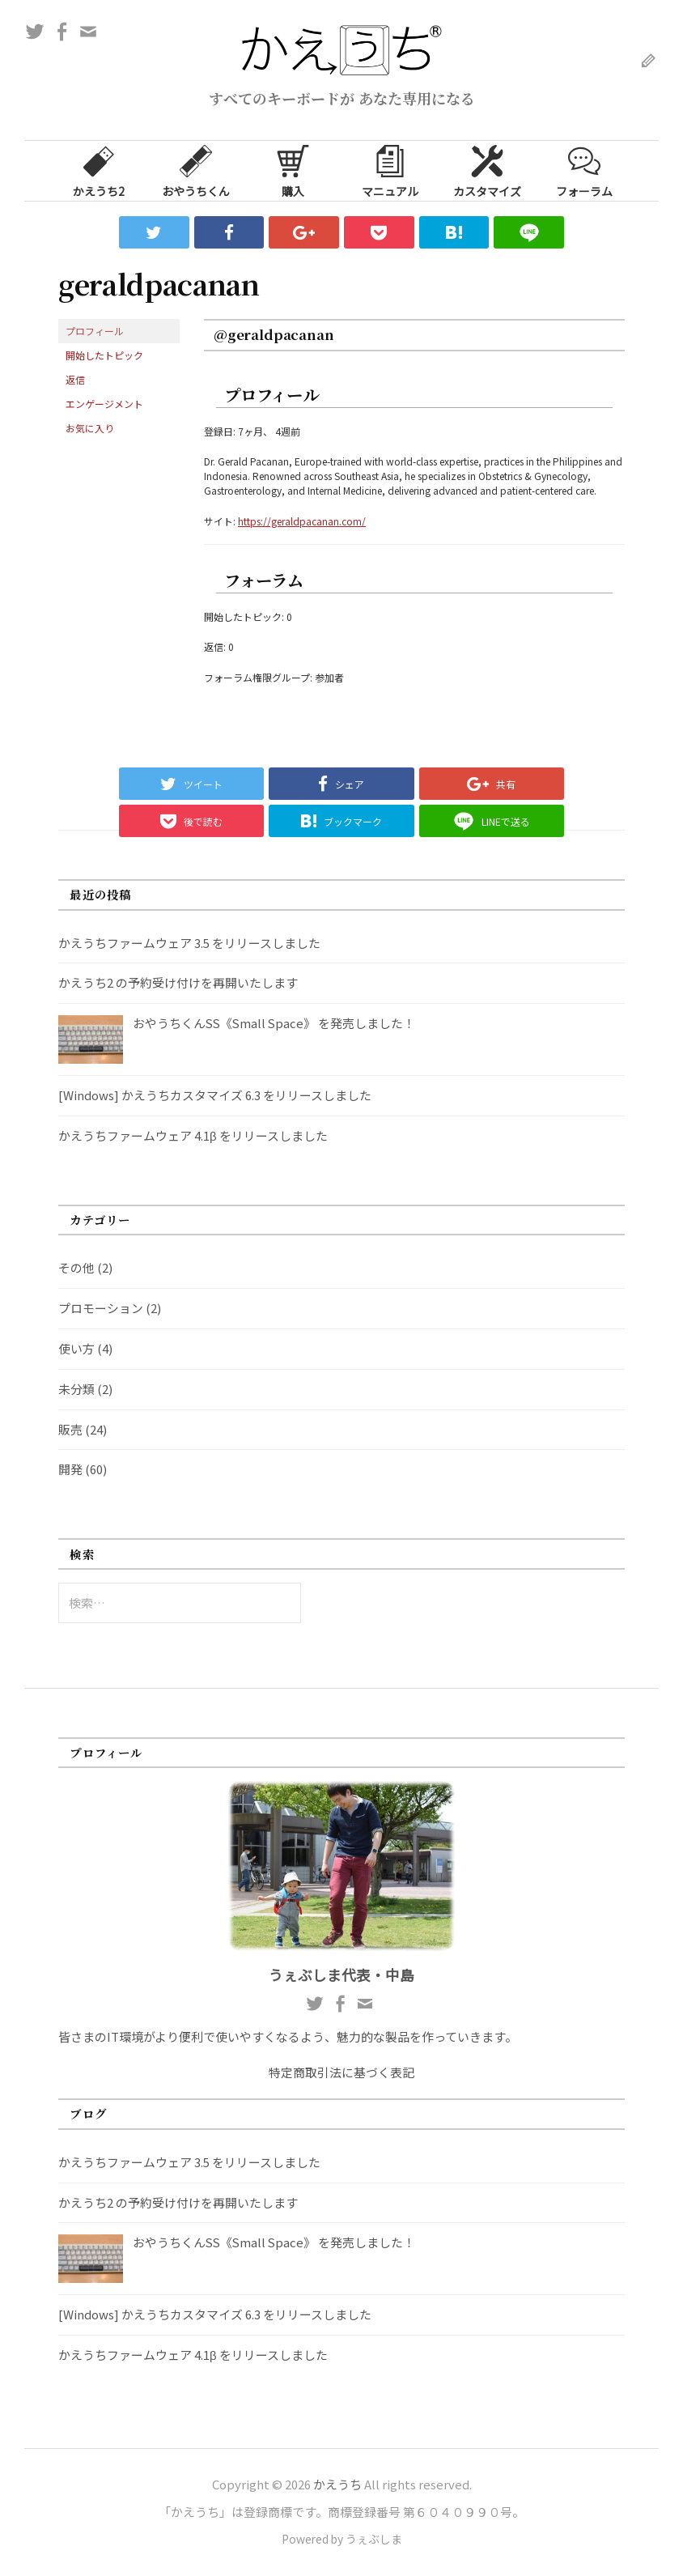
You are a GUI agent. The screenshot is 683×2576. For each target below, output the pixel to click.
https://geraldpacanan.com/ (302, 521)
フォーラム (584, 170)
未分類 (76, 1388)
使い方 (76, 1348)
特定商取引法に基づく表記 (341, 2072)
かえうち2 (99, 170)
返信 (75, 379)
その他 (76, 1267)
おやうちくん (196, 170)
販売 (70, 1429)
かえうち (337, 2484)
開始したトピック (104, 355)
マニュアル (390, 170)
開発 (70, 1468)
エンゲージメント (104, 403)
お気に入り (90, 428)
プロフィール (95, 331)
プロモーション (100, 1307)
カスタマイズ (487, 170)
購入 (293, 170)
